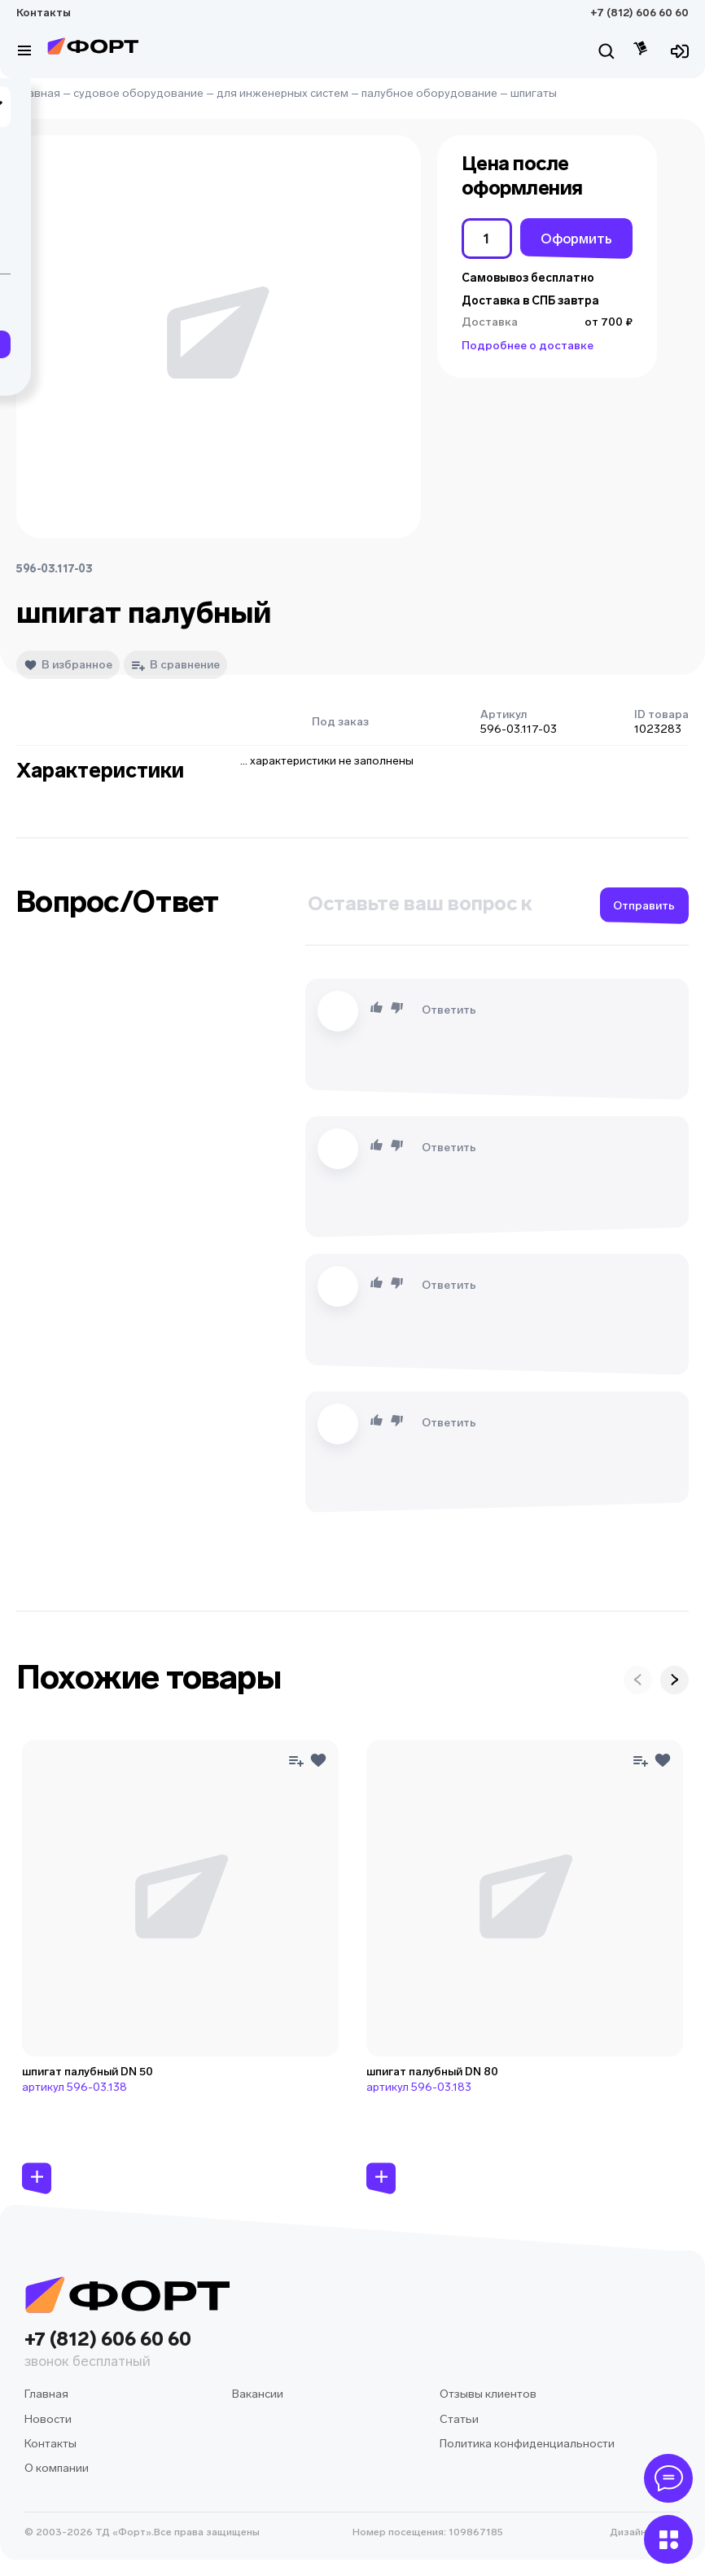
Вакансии (257, 2394)
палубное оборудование (429, 93)
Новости (48, 2419)
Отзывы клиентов (488, 2394)
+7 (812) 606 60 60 (639, 13)
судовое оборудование (138, 93)
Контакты (43, 13)
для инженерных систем (282, 93)
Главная (38, 93)
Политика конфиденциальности (527, 2444)
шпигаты (533, 93)
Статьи (459, 2419)
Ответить (449, 1010)
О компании (56, 2468)
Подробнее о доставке (527, 346)
